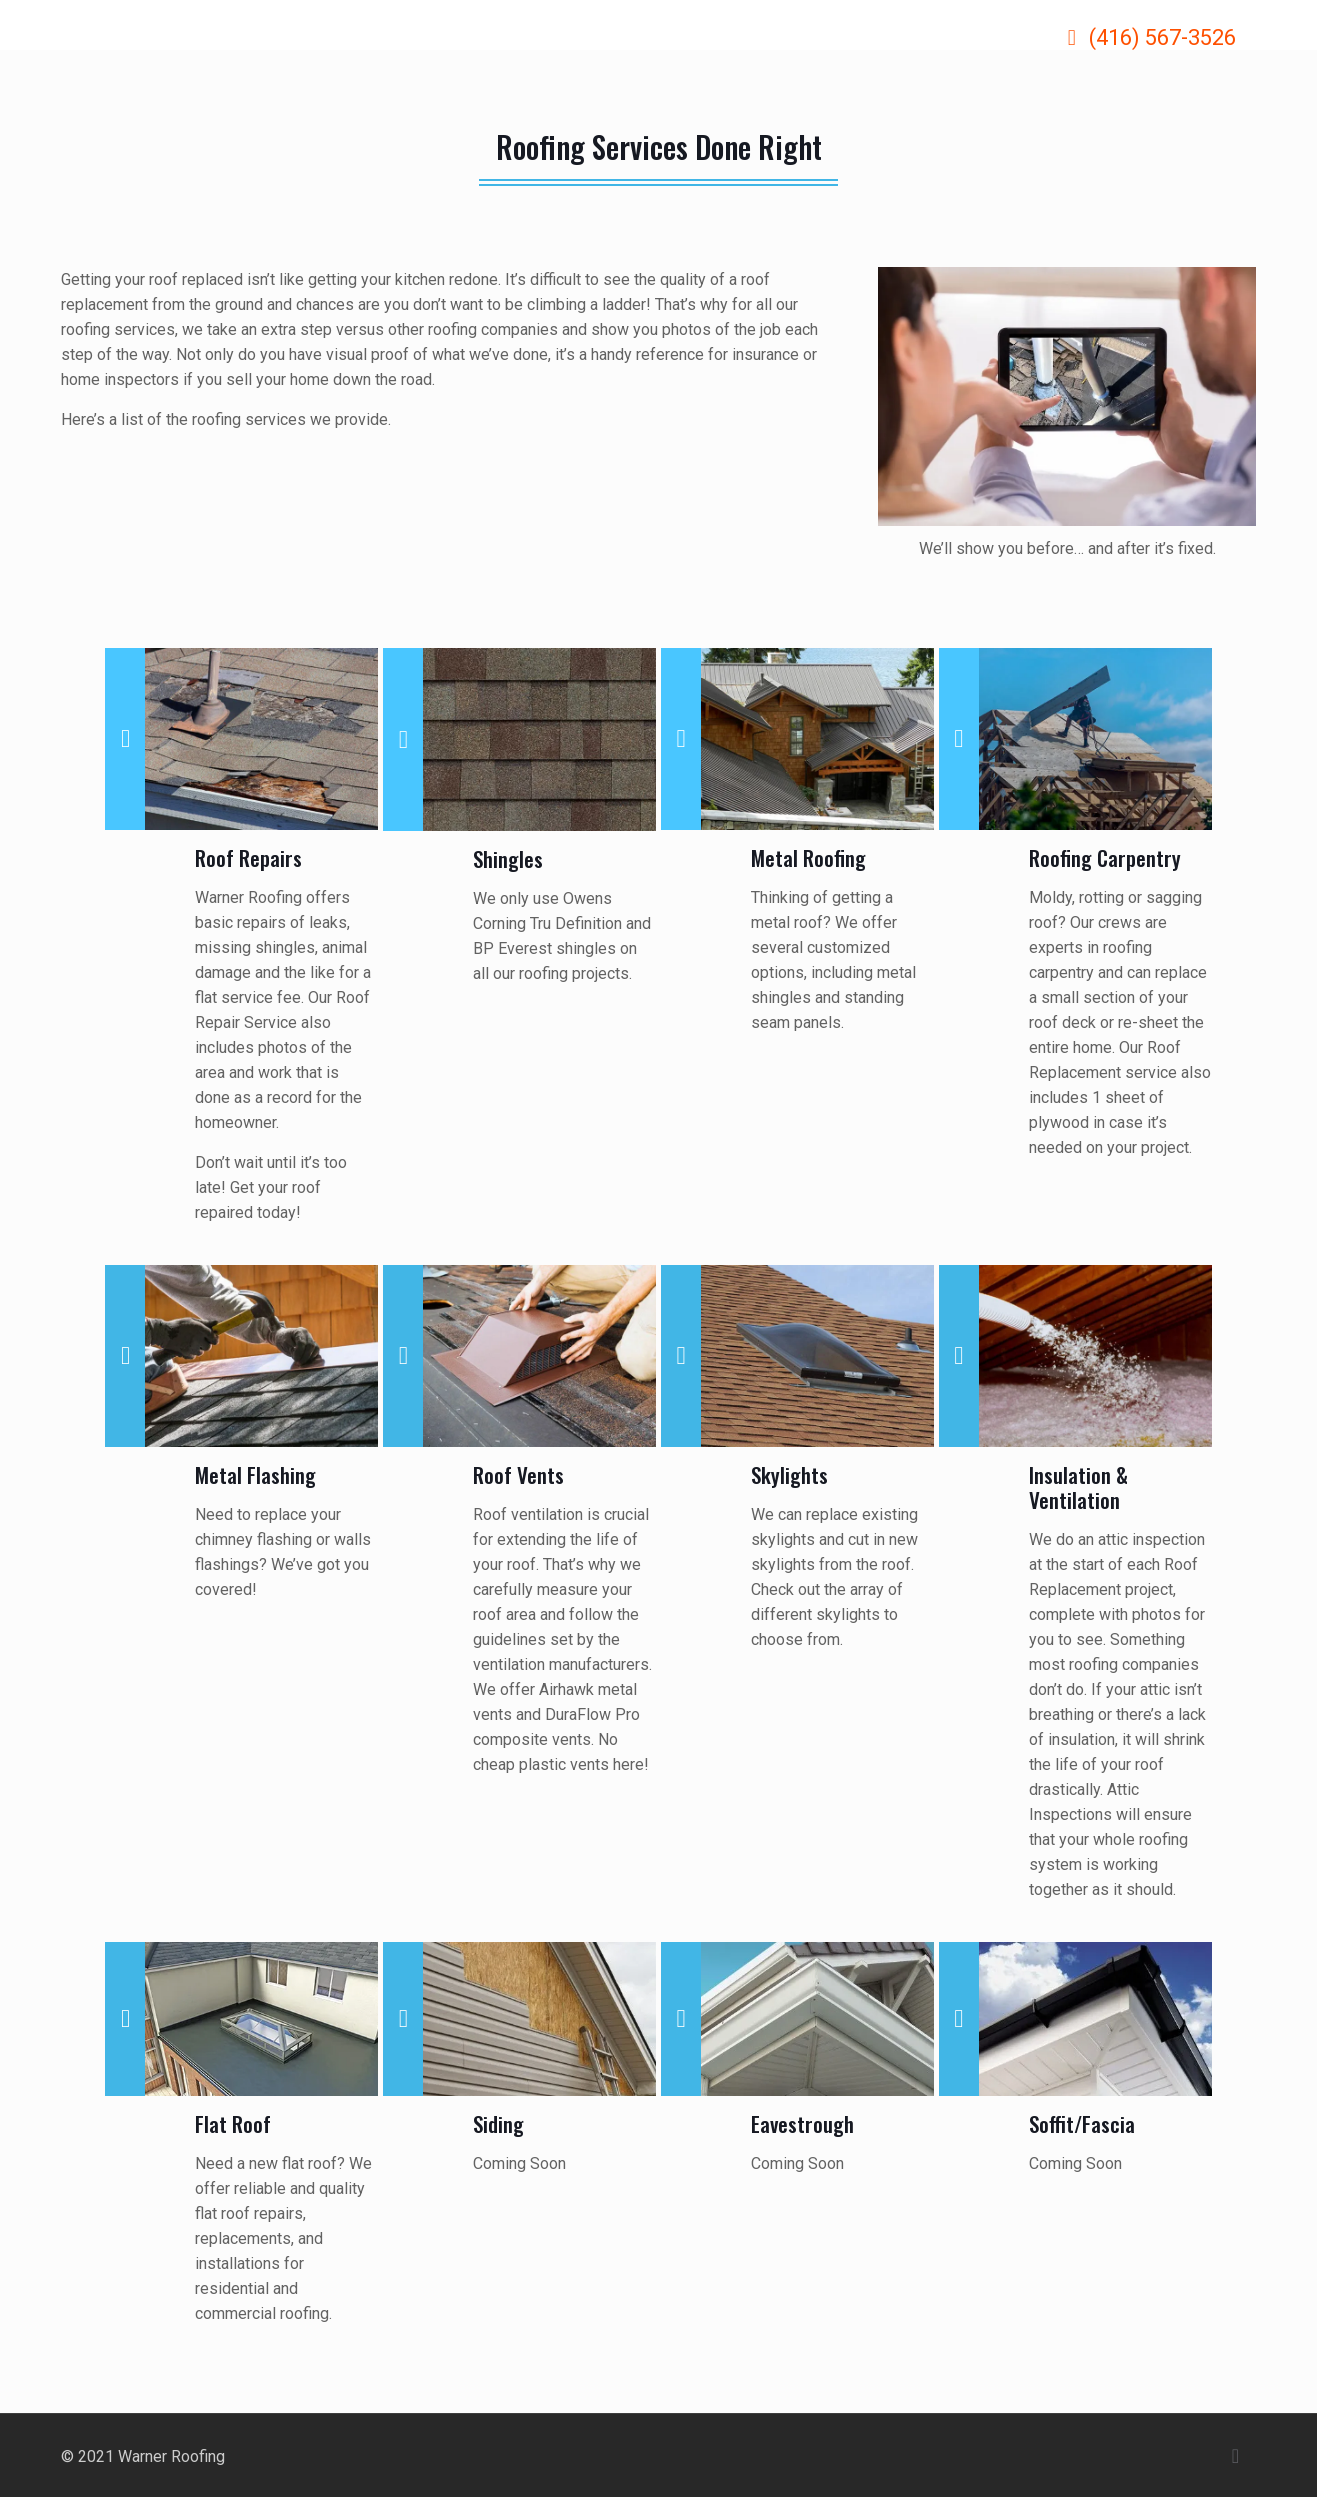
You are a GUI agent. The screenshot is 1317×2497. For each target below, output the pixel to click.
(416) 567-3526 (1162, 37)
